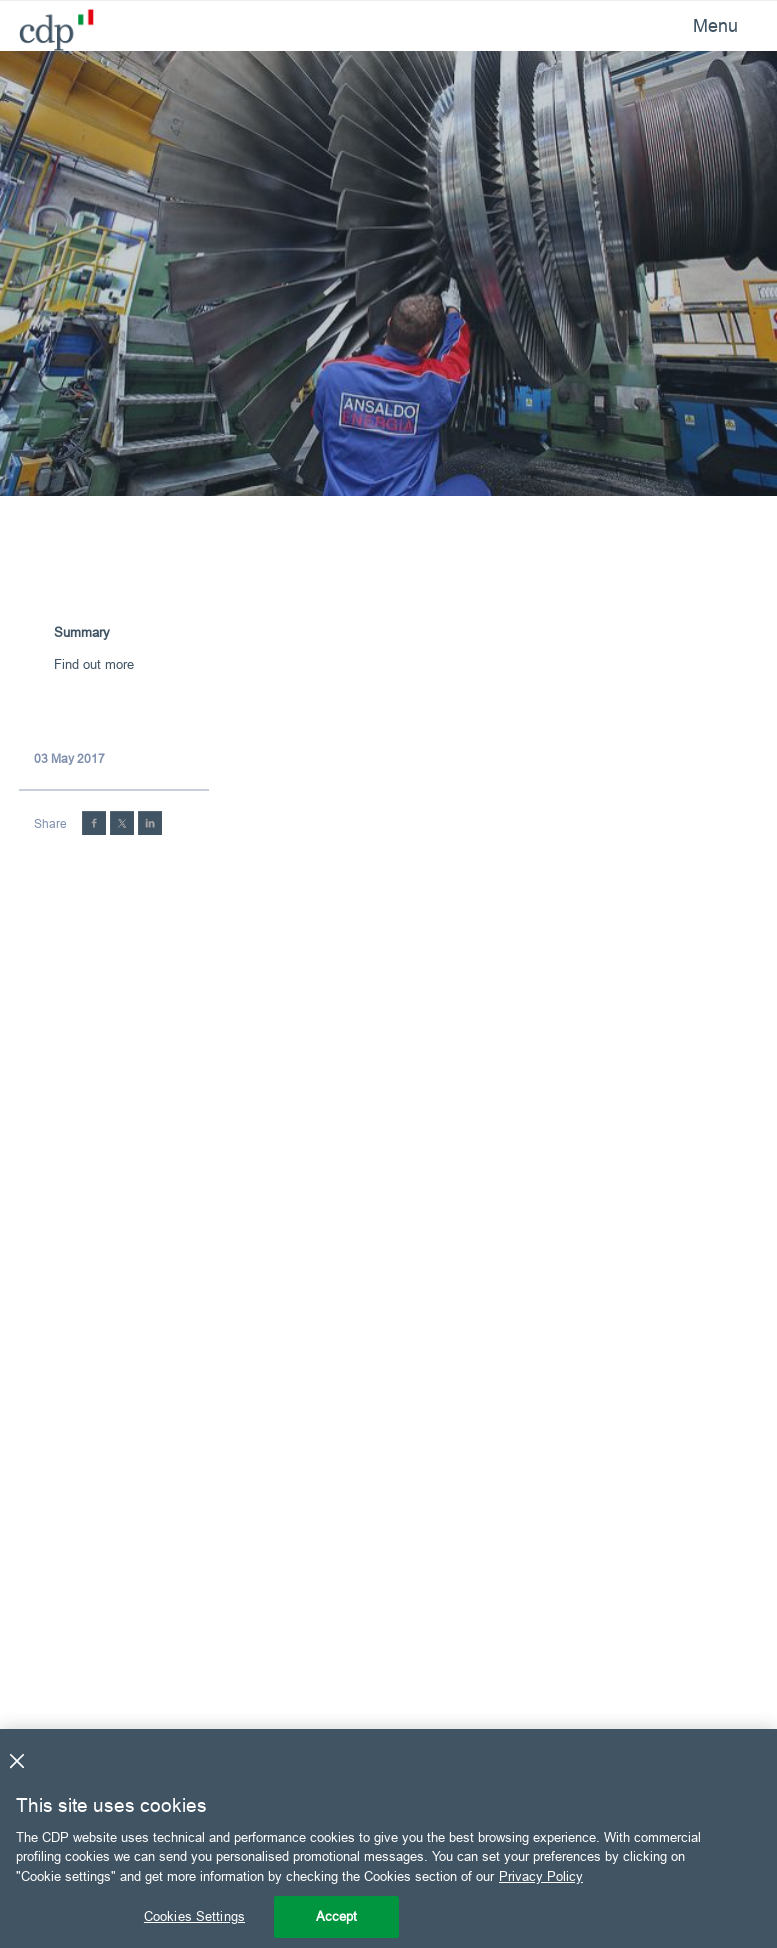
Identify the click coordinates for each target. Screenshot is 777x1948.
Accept (337, 1916)
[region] (388, 1838)
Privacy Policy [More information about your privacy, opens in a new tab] (541, 1876)
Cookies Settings (194, 1916)
